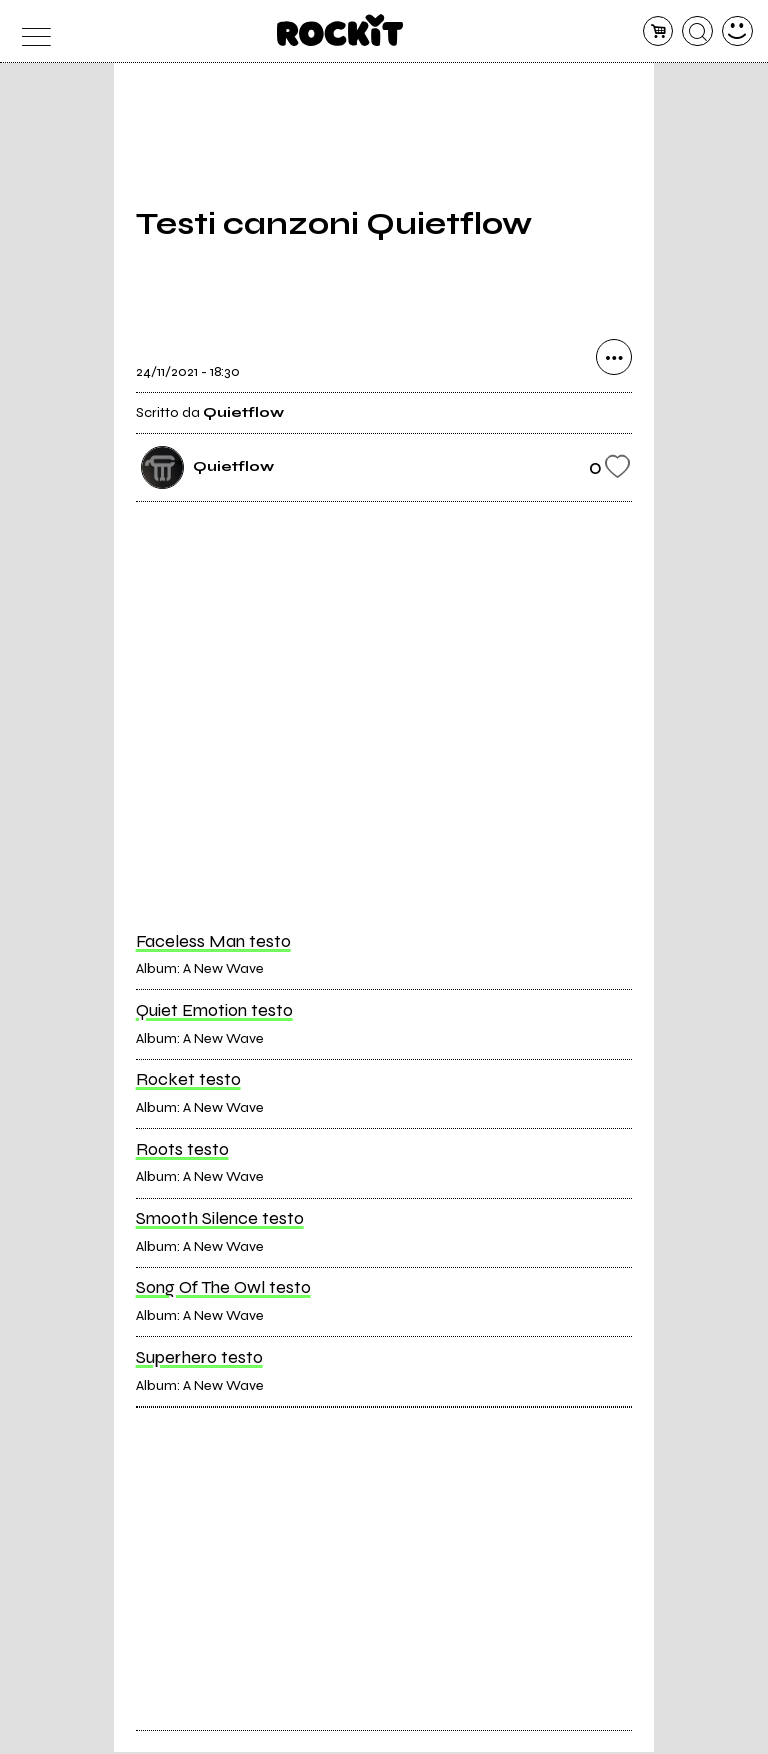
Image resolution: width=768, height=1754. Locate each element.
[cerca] (697, 31)
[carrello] (658, 31)
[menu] (30, 31)
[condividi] (614, 359)
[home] (340, 30)
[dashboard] (737, 31)
